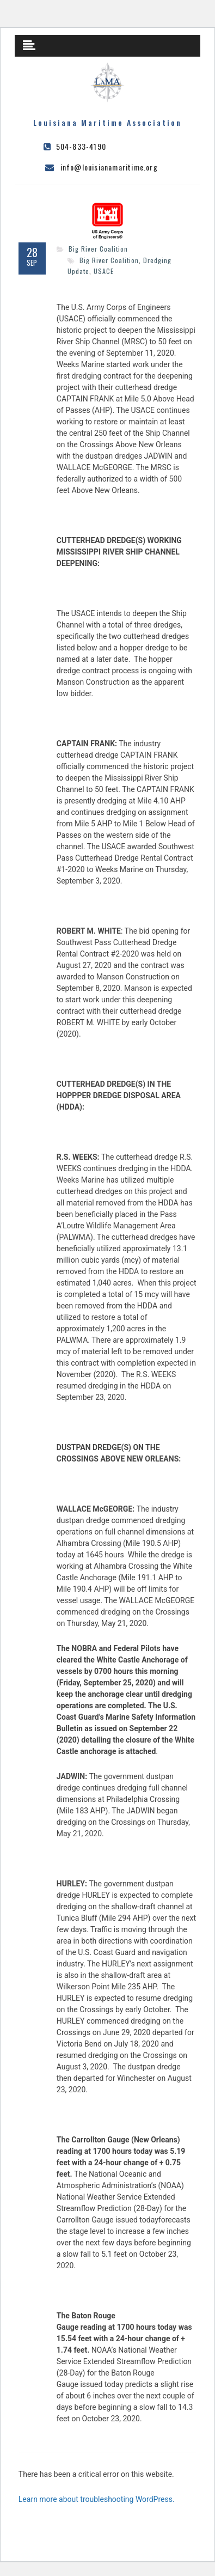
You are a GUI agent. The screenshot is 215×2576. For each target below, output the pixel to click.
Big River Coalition (98, 248)
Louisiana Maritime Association (107, 122)
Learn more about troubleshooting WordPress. (97, 2499)
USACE (104, 271)
